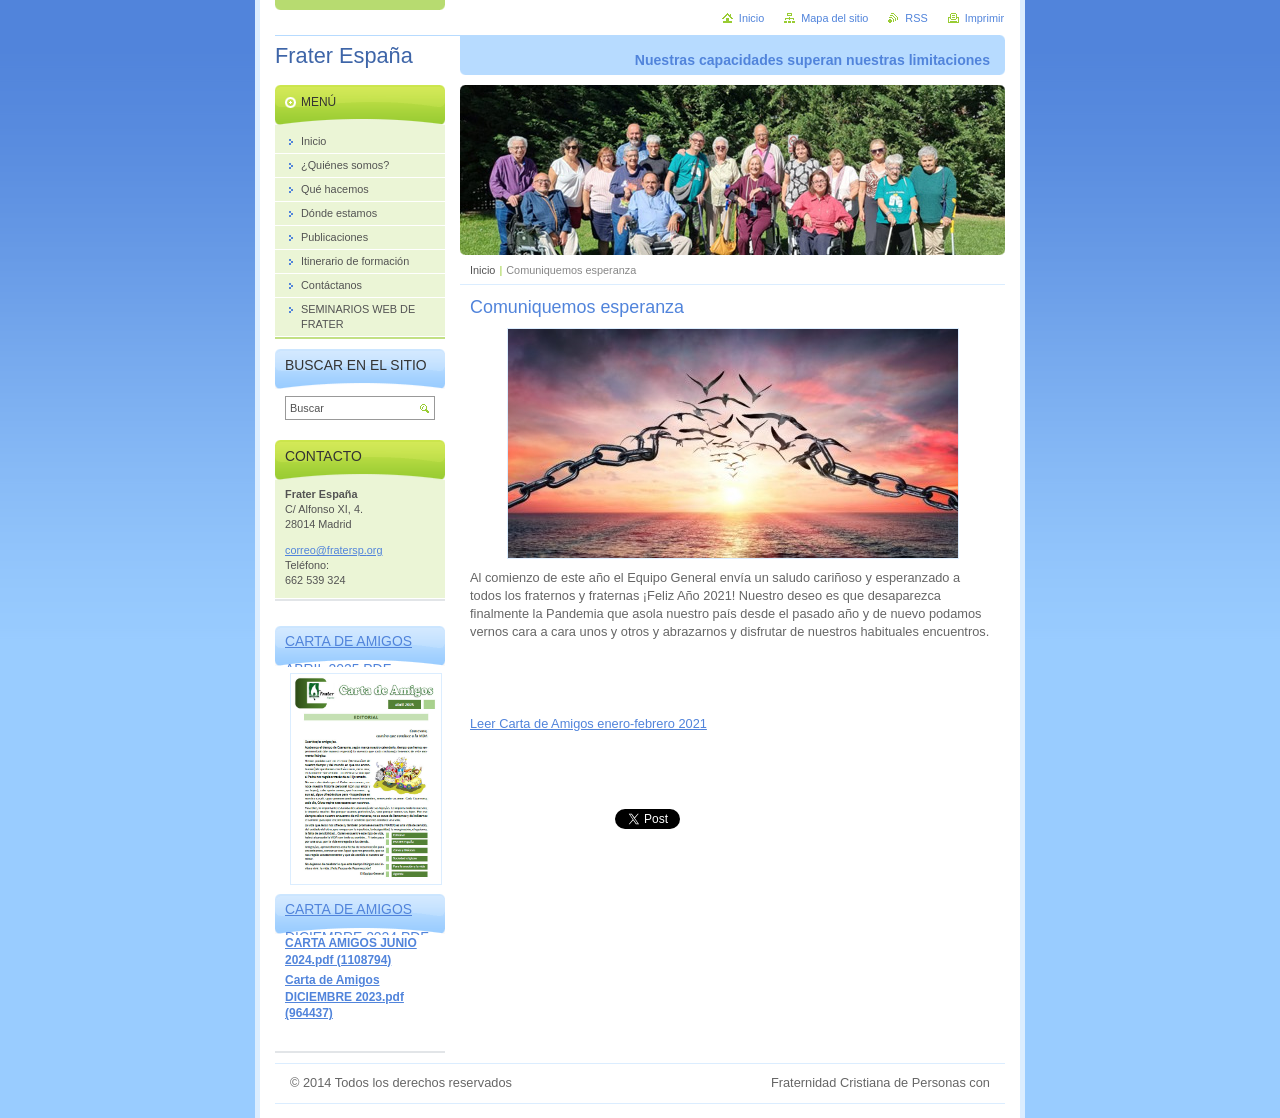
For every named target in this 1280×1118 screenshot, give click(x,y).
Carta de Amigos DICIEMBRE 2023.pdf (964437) (344, 996)
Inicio (482, 270)
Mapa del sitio (834, 18)
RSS (916, 18)
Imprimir (984, 18)
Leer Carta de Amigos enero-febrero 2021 (588, 723)
